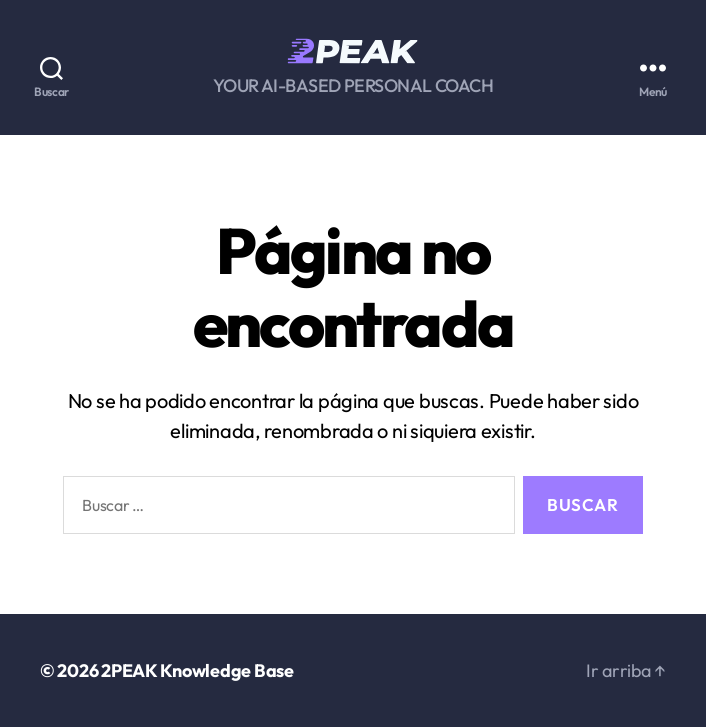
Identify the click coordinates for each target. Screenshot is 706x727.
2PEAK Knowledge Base (197, 670)
